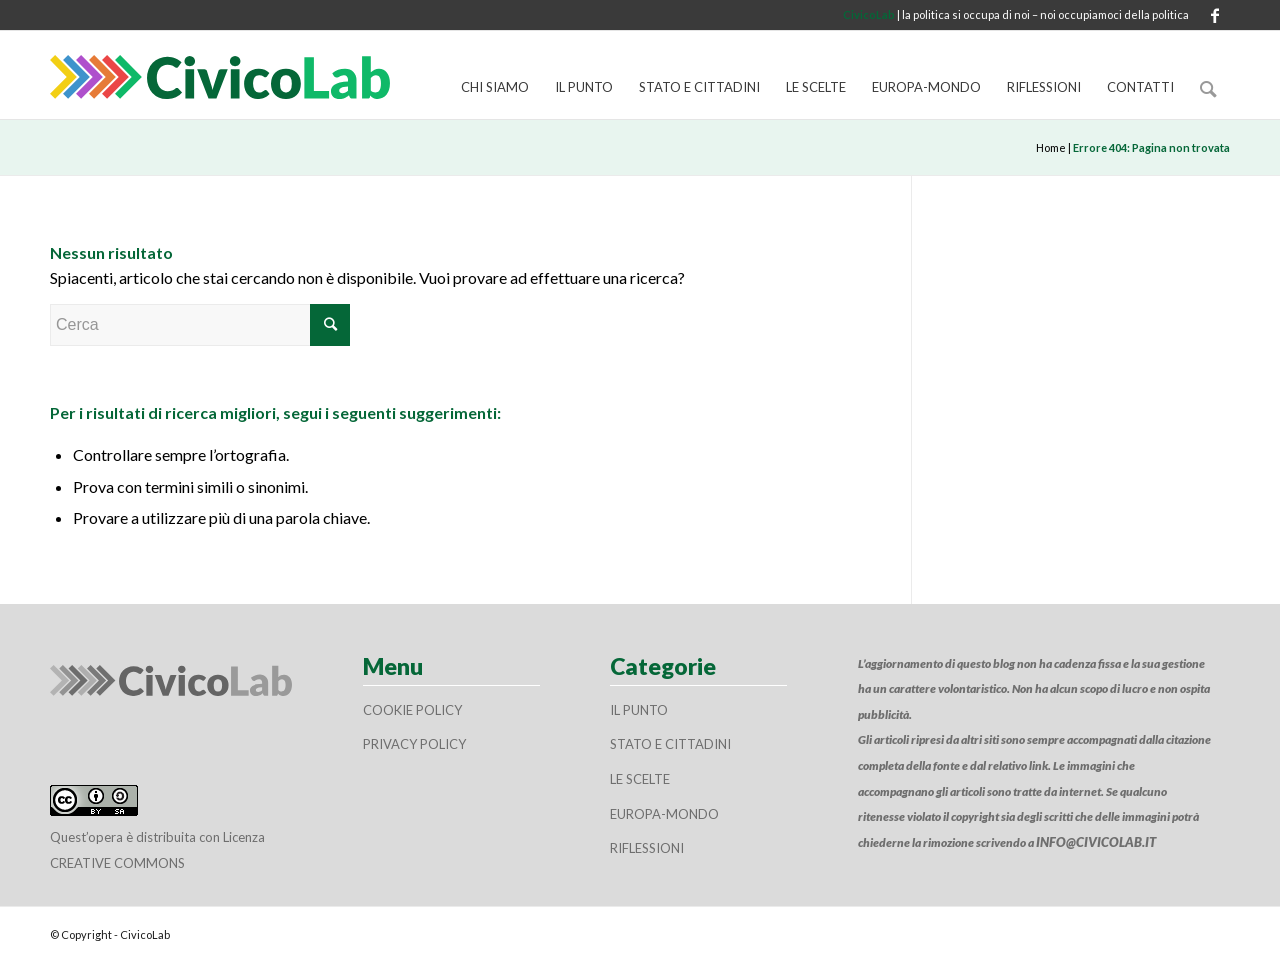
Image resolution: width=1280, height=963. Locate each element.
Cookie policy (412, 710)
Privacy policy (414, 744)
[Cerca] (1208, 88)
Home (1051, 147)
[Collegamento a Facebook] (1215, 15)
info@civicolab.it (1096, 842)
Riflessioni (647, 848)
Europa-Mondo (664, 814)
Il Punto (639, 710)
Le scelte (640, 779)
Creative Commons (117, 863)
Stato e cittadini (670, 744)
